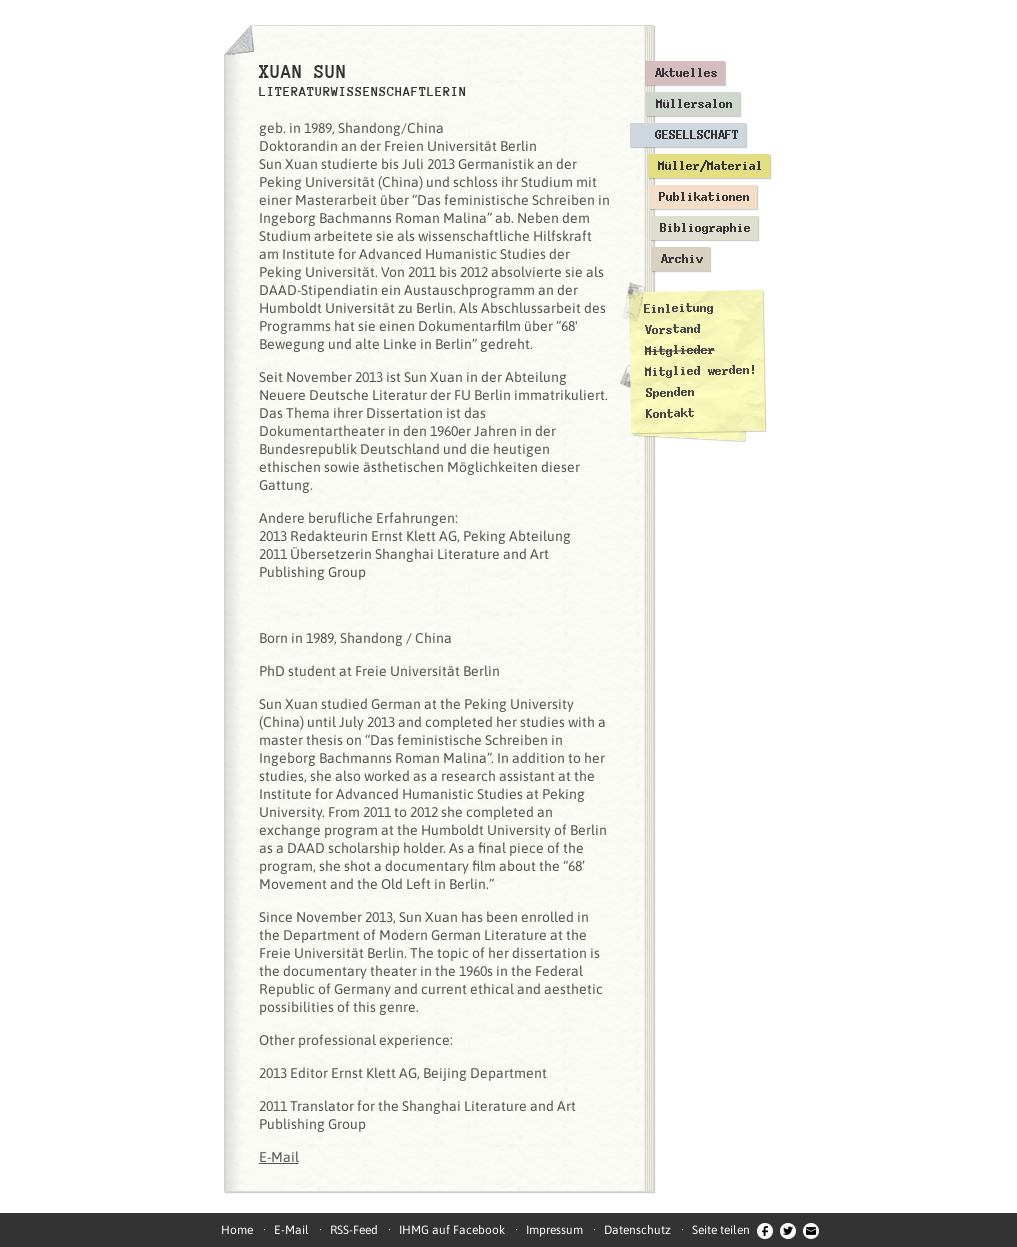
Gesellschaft (697, 135)
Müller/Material (710, 166)
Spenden (669, 392)
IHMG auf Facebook (452, 1230)
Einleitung (678, 308)
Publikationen (704, 197)
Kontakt (669, 413)
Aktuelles (686, 73)
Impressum (554, 1230)
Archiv (682, 259)
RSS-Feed (354, 1230)
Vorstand (672, 329)
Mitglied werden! (701, 371)
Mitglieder (679, 350)
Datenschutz (637, 1230)
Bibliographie (705, 228)
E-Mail (279, 1157)
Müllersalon (694, 104)
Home (237, 1230)
